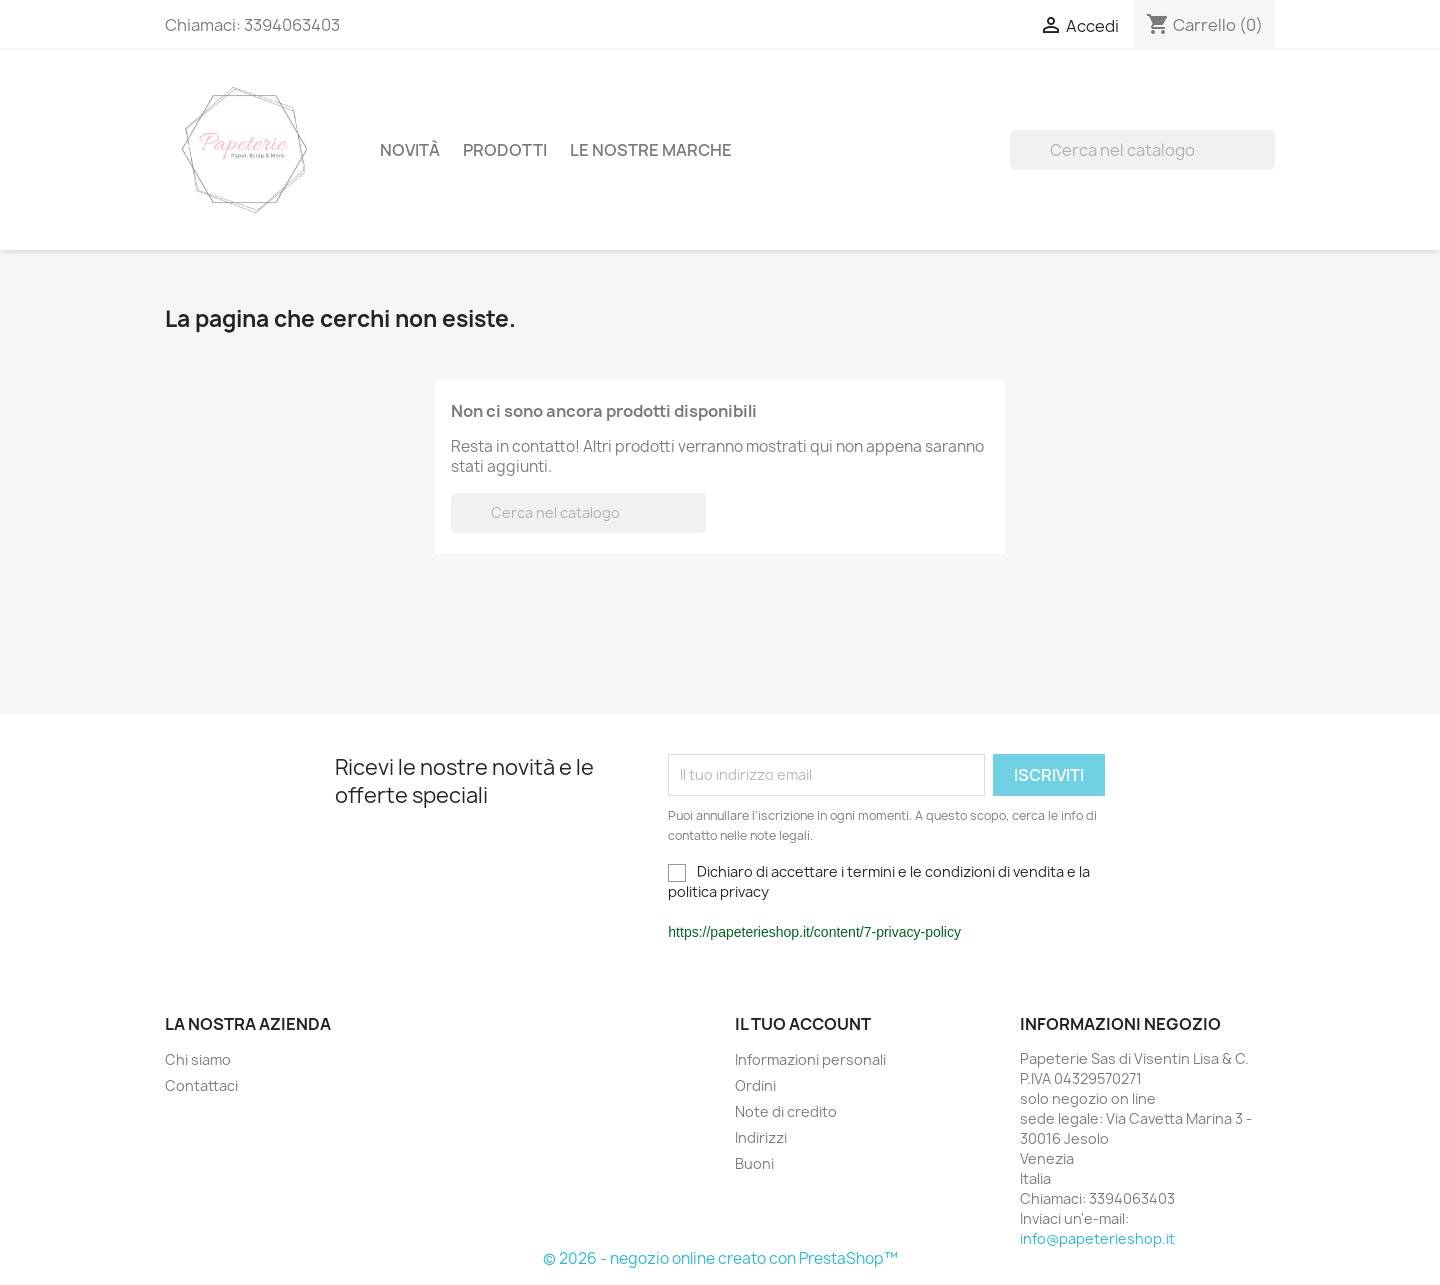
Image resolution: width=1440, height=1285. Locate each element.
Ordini (755, 1085)
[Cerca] (1142, 150)
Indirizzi (761, 1137)
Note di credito (786, 1111)
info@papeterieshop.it (1097, 1238)
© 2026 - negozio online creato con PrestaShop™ (720, 1258)
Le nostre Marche (651, 150)
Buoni (754, 1163)
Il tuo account (803, 1024)
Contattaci (201, 1085)
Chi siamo (198, 1059)
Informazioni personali (810, 1059)
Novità (410, 150)
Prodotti (505, 150)
